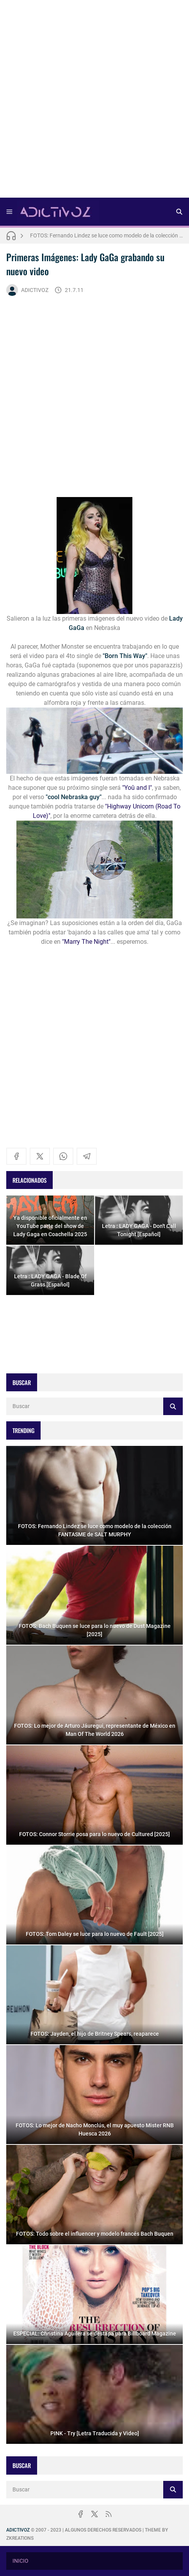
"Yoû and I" (137, 787)
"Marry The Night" (86, 941)
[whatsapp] (63, 1156)
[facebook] (16, 1156)
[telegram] (87, 1156)
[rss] (108, 2514)
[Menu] (9, 211)
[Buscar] (179, 211)
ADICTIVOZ (27, 290)
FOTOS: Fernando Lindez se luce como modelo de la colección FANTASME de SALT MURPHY (106, 235)
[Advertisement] (94, 101)
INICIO (20, 2561)
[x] (40, 1156)
